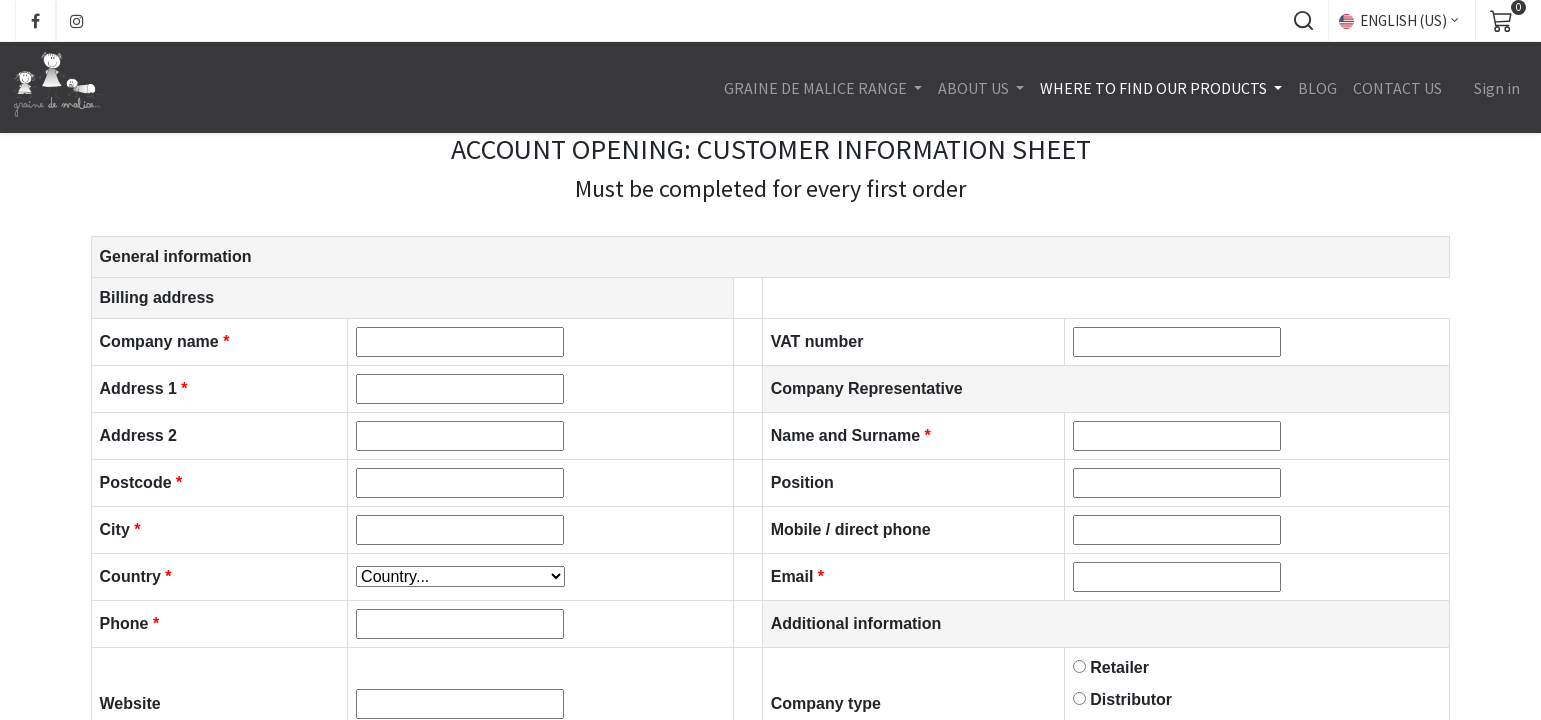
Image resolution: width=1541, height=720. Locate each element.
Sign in (1495, 88)
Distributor (1131, 699)
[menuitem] (1315, 88)
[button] (1303, 21)
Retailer (1119, 667)
